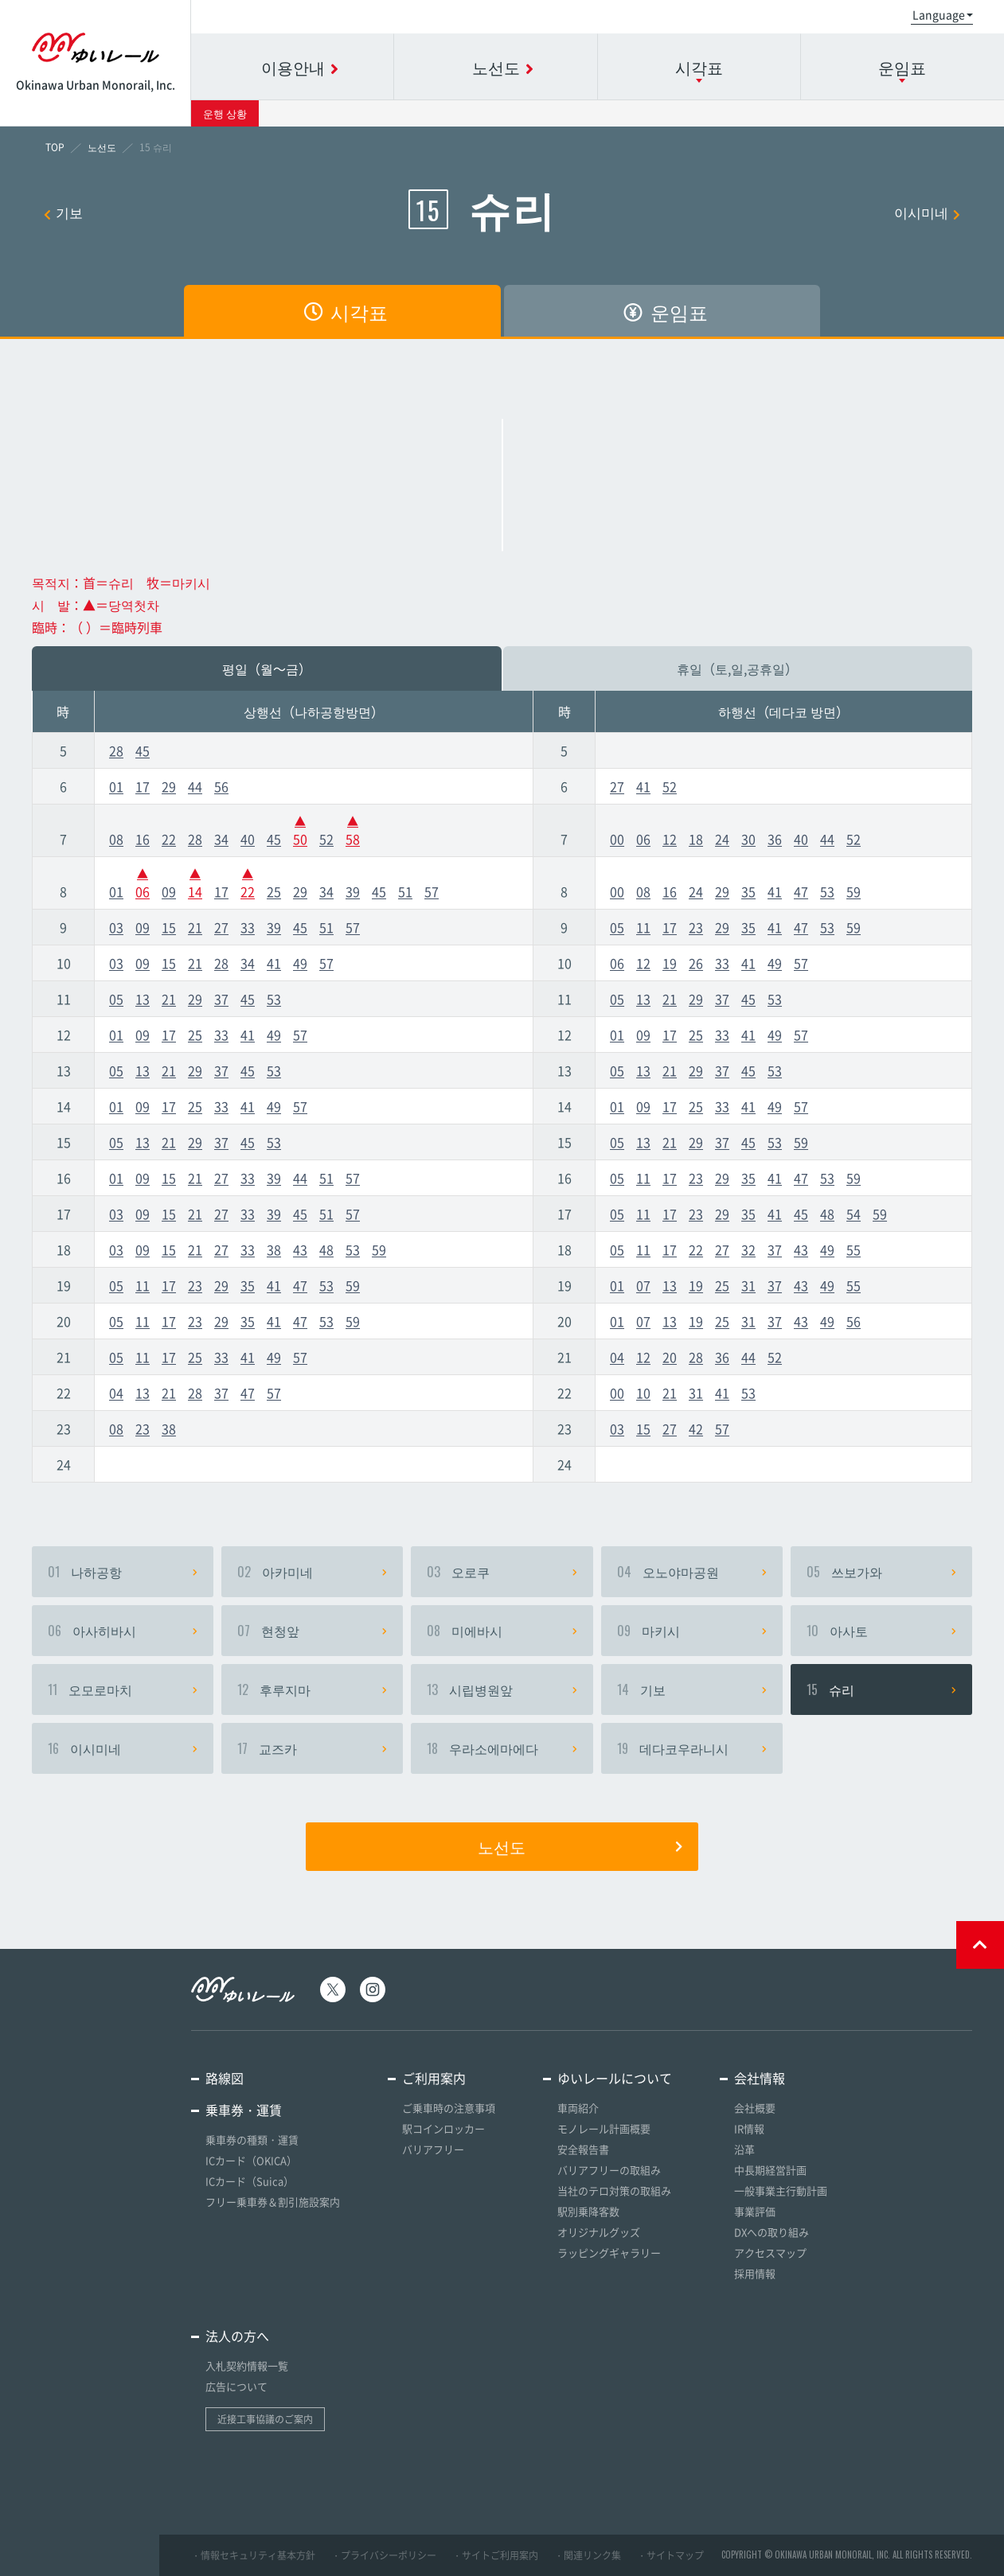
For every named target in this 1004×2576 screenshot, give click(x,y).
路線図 (224, 2077)
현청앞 (312, 1630)
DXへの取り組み (771, 2231)
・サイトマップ (670, 2555)
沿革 (744, 2149)
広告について (236, 2386)
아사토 (881, 1630)
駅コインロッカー (443, 2128)
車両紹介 (578, 2107)
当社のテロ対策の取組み (614, 2190)
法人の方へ (237, 2335)
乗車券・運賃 (243, 2109)
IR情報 (749, 2128)
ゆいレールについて (614, 2077)
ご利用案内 (434, 2077)
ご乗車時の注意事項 (448, 2107)
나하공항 (122, 1571)
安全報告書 (583, 2149)
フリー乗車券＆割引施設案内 (272, 2201)
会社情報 (759, 2077)
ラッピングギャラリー (609, 2252)
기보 (63, 212)
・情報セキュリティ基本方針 (253, 2555)
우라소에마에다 (501, 1748)
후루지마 (312, 1689)
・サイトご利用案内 (495, 2555)
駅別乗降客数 (588, 2211)
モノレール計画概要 (603, 2128)
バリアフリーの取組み (609, 2169)
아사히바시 (122, 1630)
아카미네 (312, 1571)
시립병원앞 (501, 1689)
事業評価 (754, 2211)
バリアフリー (433, 2149)
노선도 (580, 1846)
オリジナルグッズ (598, 2231)
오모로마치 (122, 1689)
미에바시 (501, 1630)
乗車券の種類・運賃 (252, 2139)
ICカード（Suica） (249, 2180)
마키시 (692, 1630)
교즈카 (312, 1748)
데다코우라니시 (692, 1748)
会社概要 (754, 2107)
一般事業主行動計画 (780, 2190)
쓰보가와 (881, 1571)
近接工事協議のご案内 (265, 2419)
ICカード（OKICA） (251, 2160)
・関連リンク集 (587, 2555)
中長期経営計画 (770, 2169)
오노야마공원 (692, 1571)
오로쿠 (501, 1571)
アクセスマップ (770, 2252)
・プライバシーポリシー (383, 2555)
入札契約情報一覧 (246, 2365)
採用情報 (754, 2273)
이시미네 (927, 212)
